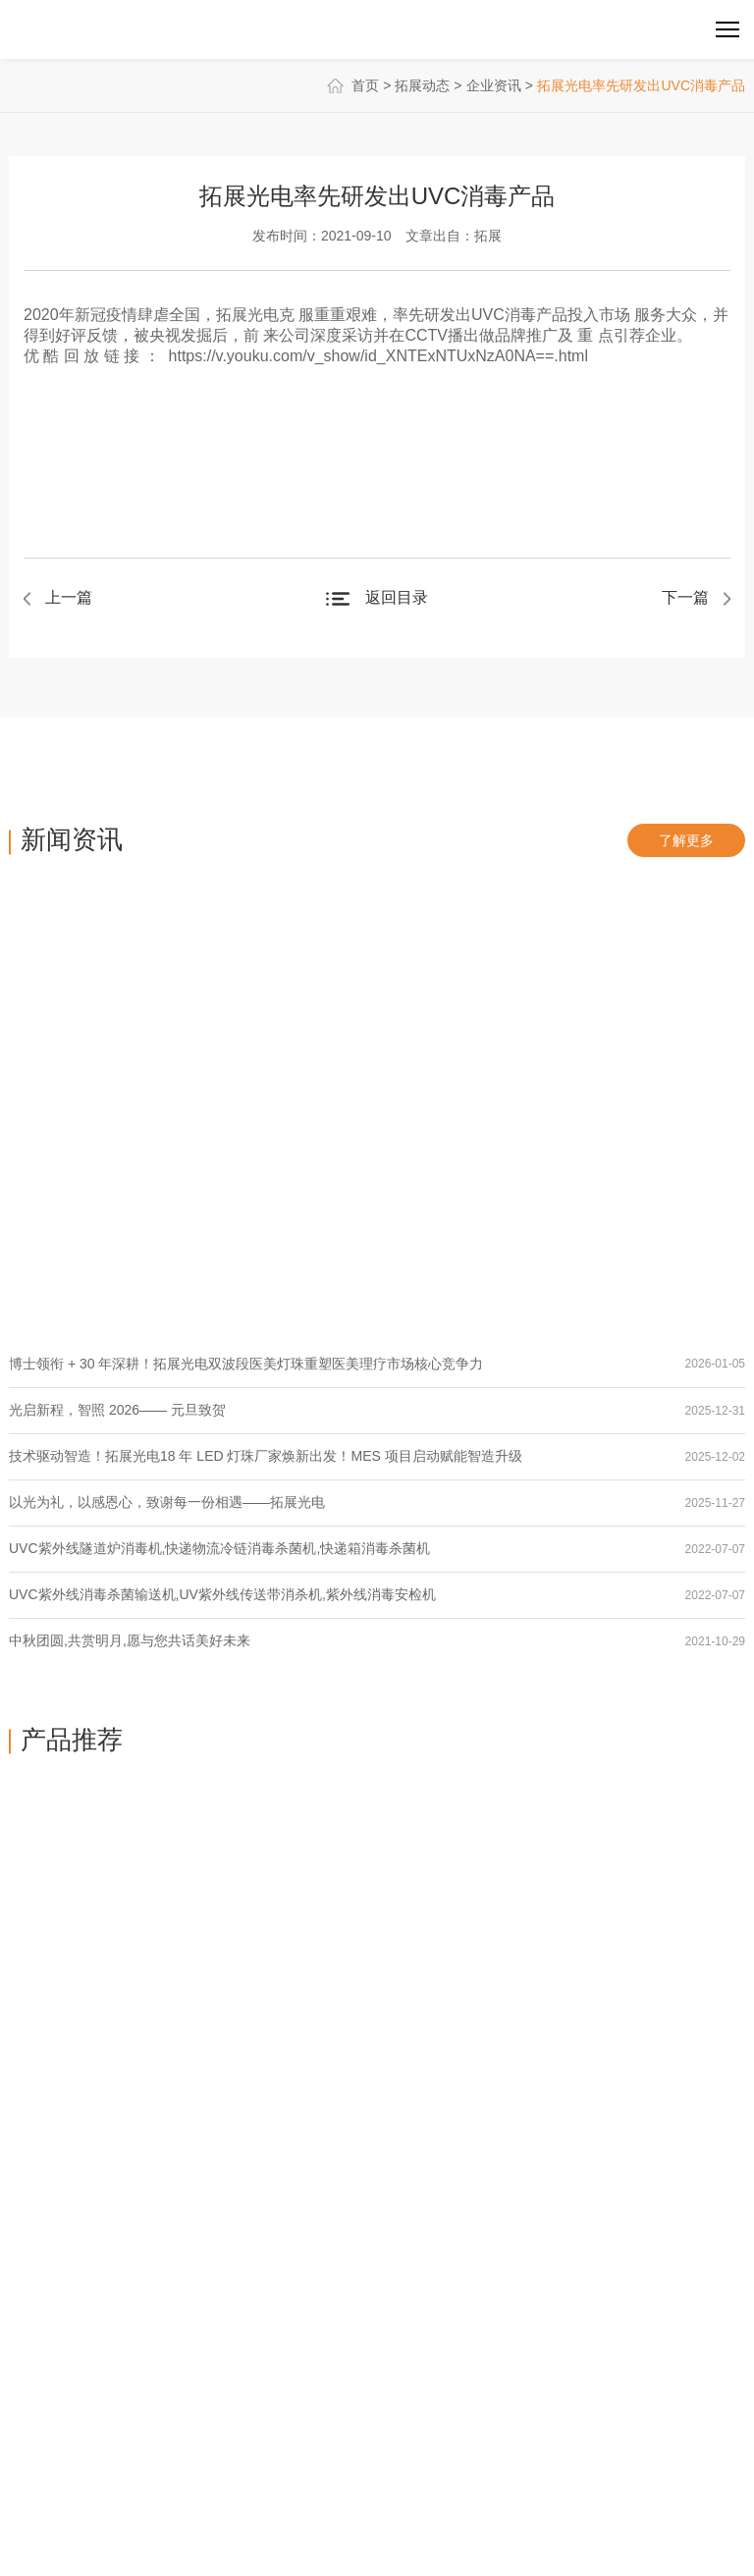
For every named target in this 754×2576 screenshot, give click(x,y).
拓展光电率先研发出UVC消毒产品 (641, 85)
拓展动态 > (428, 85)
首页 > (361, 85)
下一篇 (685, 597)
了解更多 (686, 840)
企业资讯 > (499, 85)
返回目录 (396, 597)
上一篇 (68, 597)
